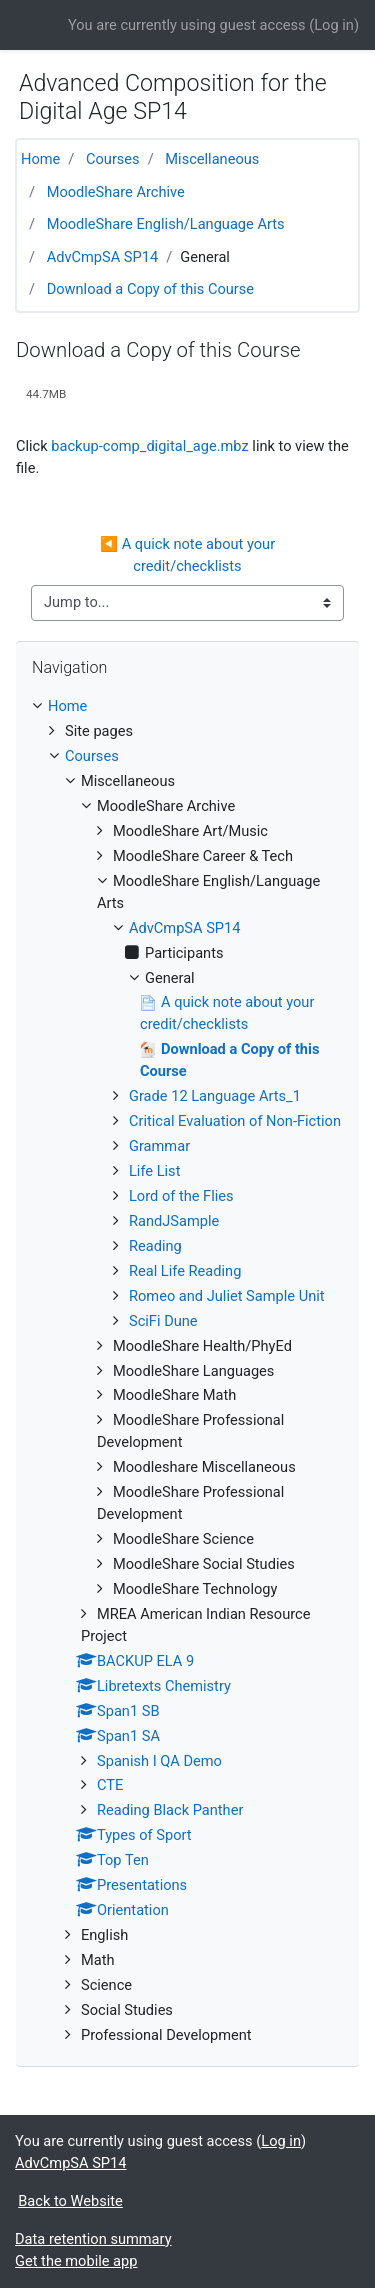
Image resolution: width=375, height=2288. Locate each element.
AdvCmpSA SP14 (103, 257)
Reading (155, 1246)
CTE (110, 1785)
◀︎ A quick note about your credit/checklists (189, 555)
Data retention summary (93, 2239)
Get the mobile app (76, 2261)
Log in (334, 25)
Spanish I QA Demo (159, 1761)
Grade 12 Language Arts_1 (215, 1096)
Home (40, 159)
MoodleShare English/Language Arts (166, 224)
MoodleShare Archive (116, 192)
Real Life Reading (185, 1271)
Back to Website (70, 2201)
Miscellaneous (212, 159)
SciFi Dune (163, 1321)
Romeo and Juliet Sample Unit (227, 1296)
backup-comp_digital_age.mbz (149, 446)
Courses (113, 159)
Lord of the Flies (181, 1196)
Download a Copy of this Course (150, 289)
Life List (154, 1171)
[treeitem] (187, 707)
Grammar (159, 1146)
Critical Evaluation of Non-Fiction (235, 1121)
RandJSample (174, 1221)
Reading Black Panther (170, 1810)
